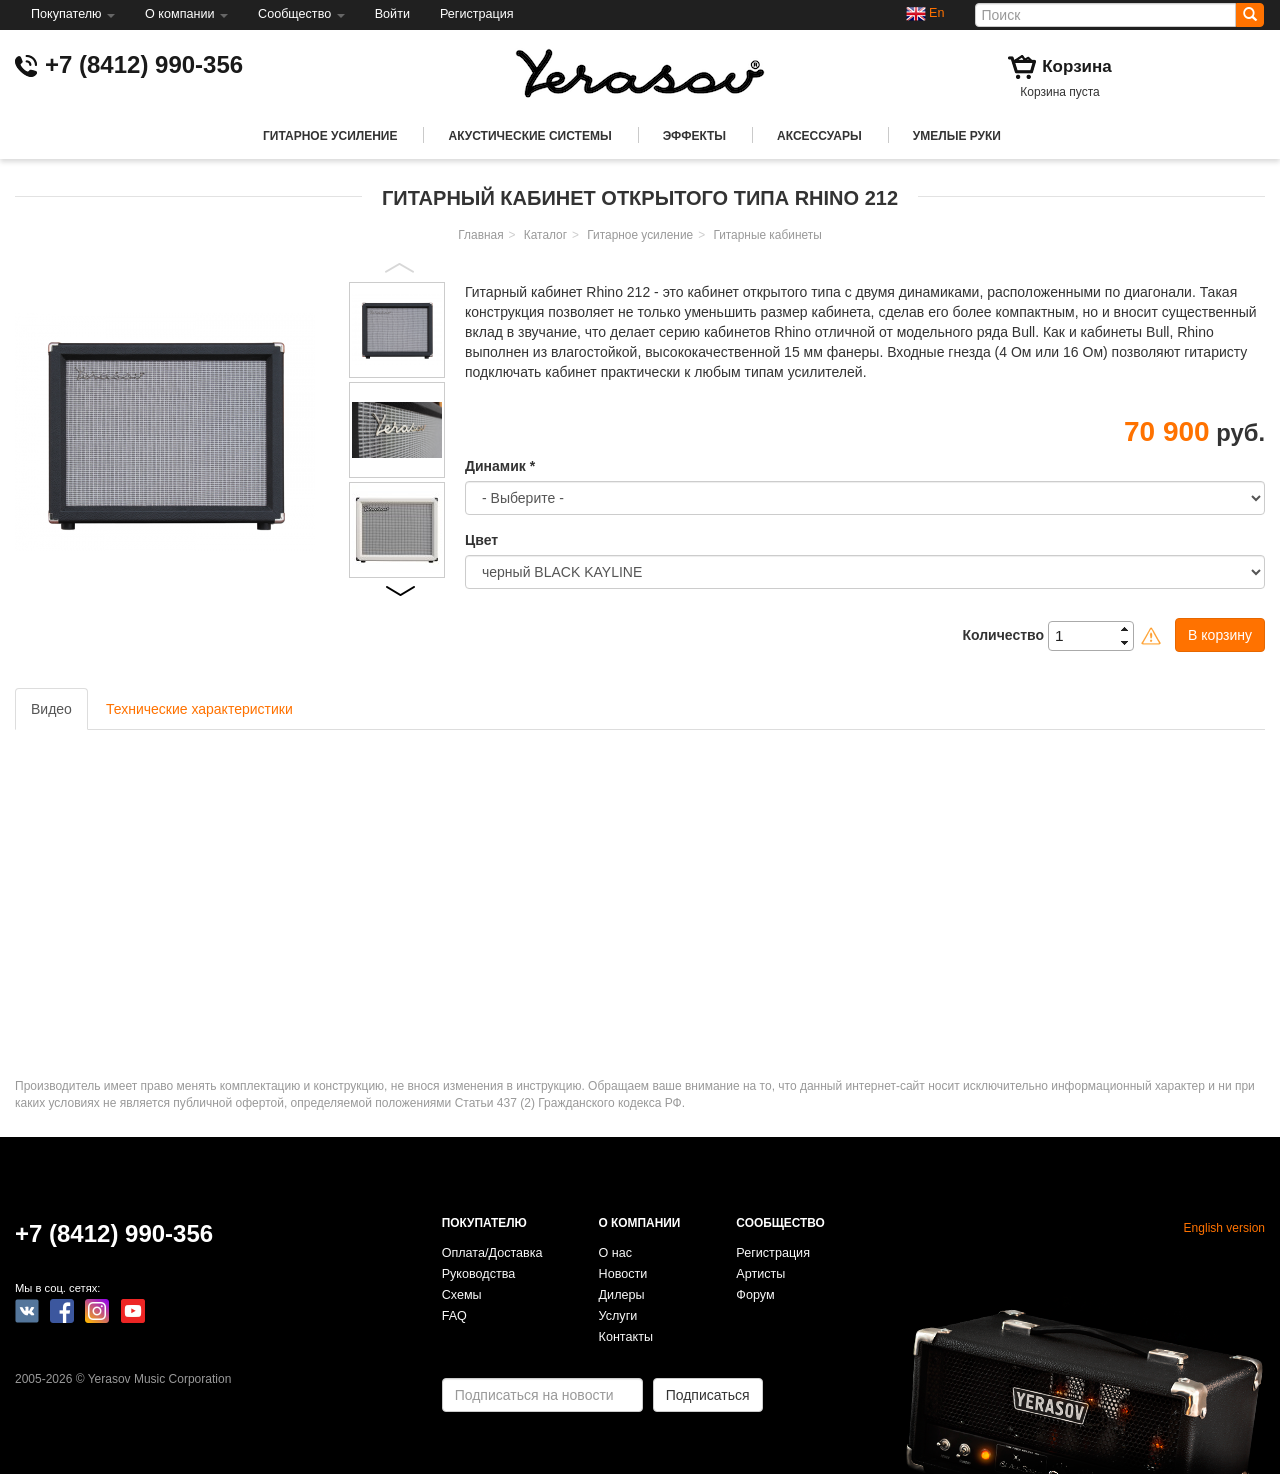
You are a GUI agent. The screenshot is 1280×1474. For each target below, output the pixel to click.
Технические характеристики (199, 709)
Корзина (1077, 66)
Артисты (760, 1274)
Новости (623, 1274)
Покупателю (73, 14)
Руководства (479, 1274)
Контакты (626, 1337)
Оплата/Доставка (492, 1253)
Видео (51, 709)
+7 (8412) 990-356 (144, 64)
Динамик (500, 466)
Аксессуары (819, 136)
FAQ (454, 1316)
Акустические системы (529, 136)
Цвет (481, 540)
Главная (480, 235)
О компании (186, 14)
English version (1224, 1228)
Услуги (618, 1316)
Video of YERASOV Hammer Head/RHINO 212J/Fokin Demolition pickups (290, 890)
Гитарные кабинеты (767, 235)
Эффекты (694, 136)
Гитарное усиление (330, 136)
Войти (392, 14)
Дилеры (622, 1295)
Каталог (545, 235)
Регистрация (477, 14)
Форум (755, 1295)
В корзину (1220, 635)
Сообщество (301, 14)
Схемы (462, 1295)
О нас (616, 1253)
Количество (1003, 635)
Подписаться (708, 1395)
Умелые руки (957, 136)
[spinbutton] (1097, 636)
